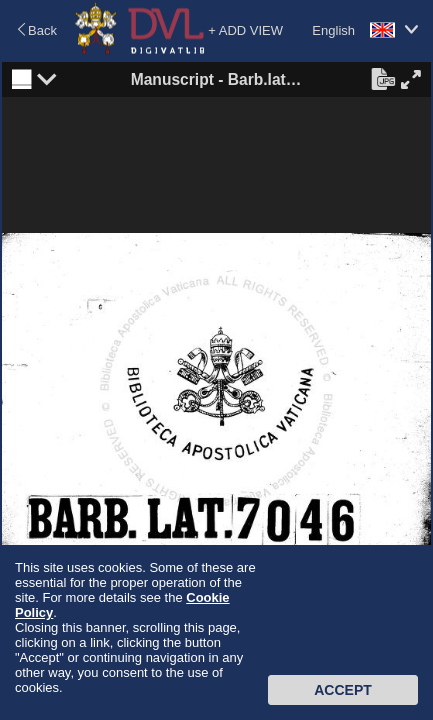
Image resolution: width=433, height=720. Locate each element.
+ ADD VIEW (245, 30)
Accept (343, 690)
